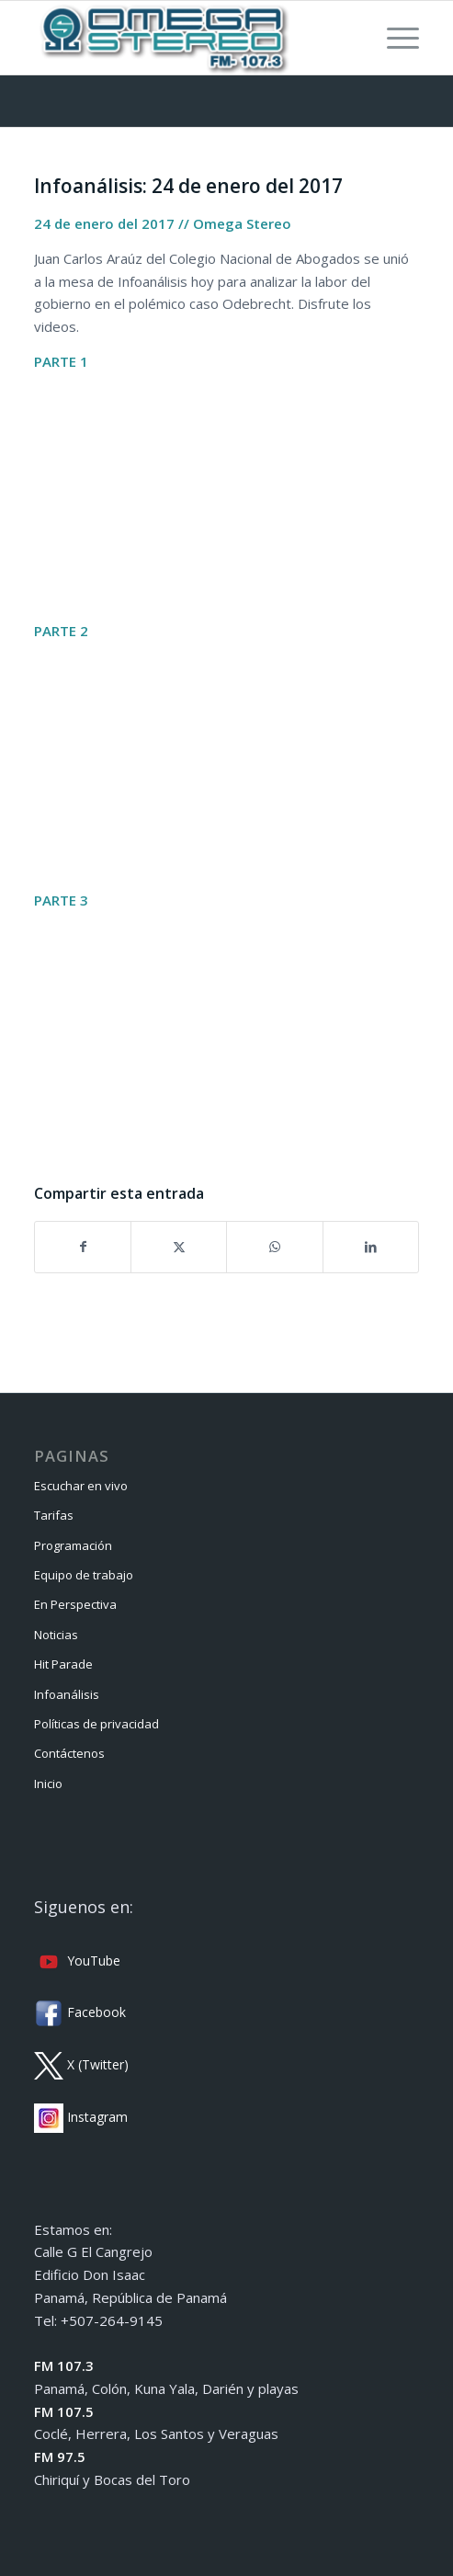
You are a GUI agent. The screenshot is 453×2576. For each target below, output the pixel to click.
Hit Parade (63, 1664)
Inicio (48, 1783)
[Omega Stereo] (188, 37)
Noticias (56, 1634)
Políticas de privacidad (96, 1723)
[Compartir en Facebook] (82, 1247)
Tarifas (54, 1515)
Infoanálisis (66, 1694)
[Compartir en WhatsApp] (274, 1247)
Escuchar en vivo (81, 1485)
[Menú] (393, 37)
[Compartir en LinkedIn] (370, 1247)
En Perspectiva (75, 1604)
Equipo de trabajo (83, 1575)
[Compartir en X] (178, 1247)
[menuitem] (393, 37)
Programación (73, 1545)
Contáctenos (69, 1753)
